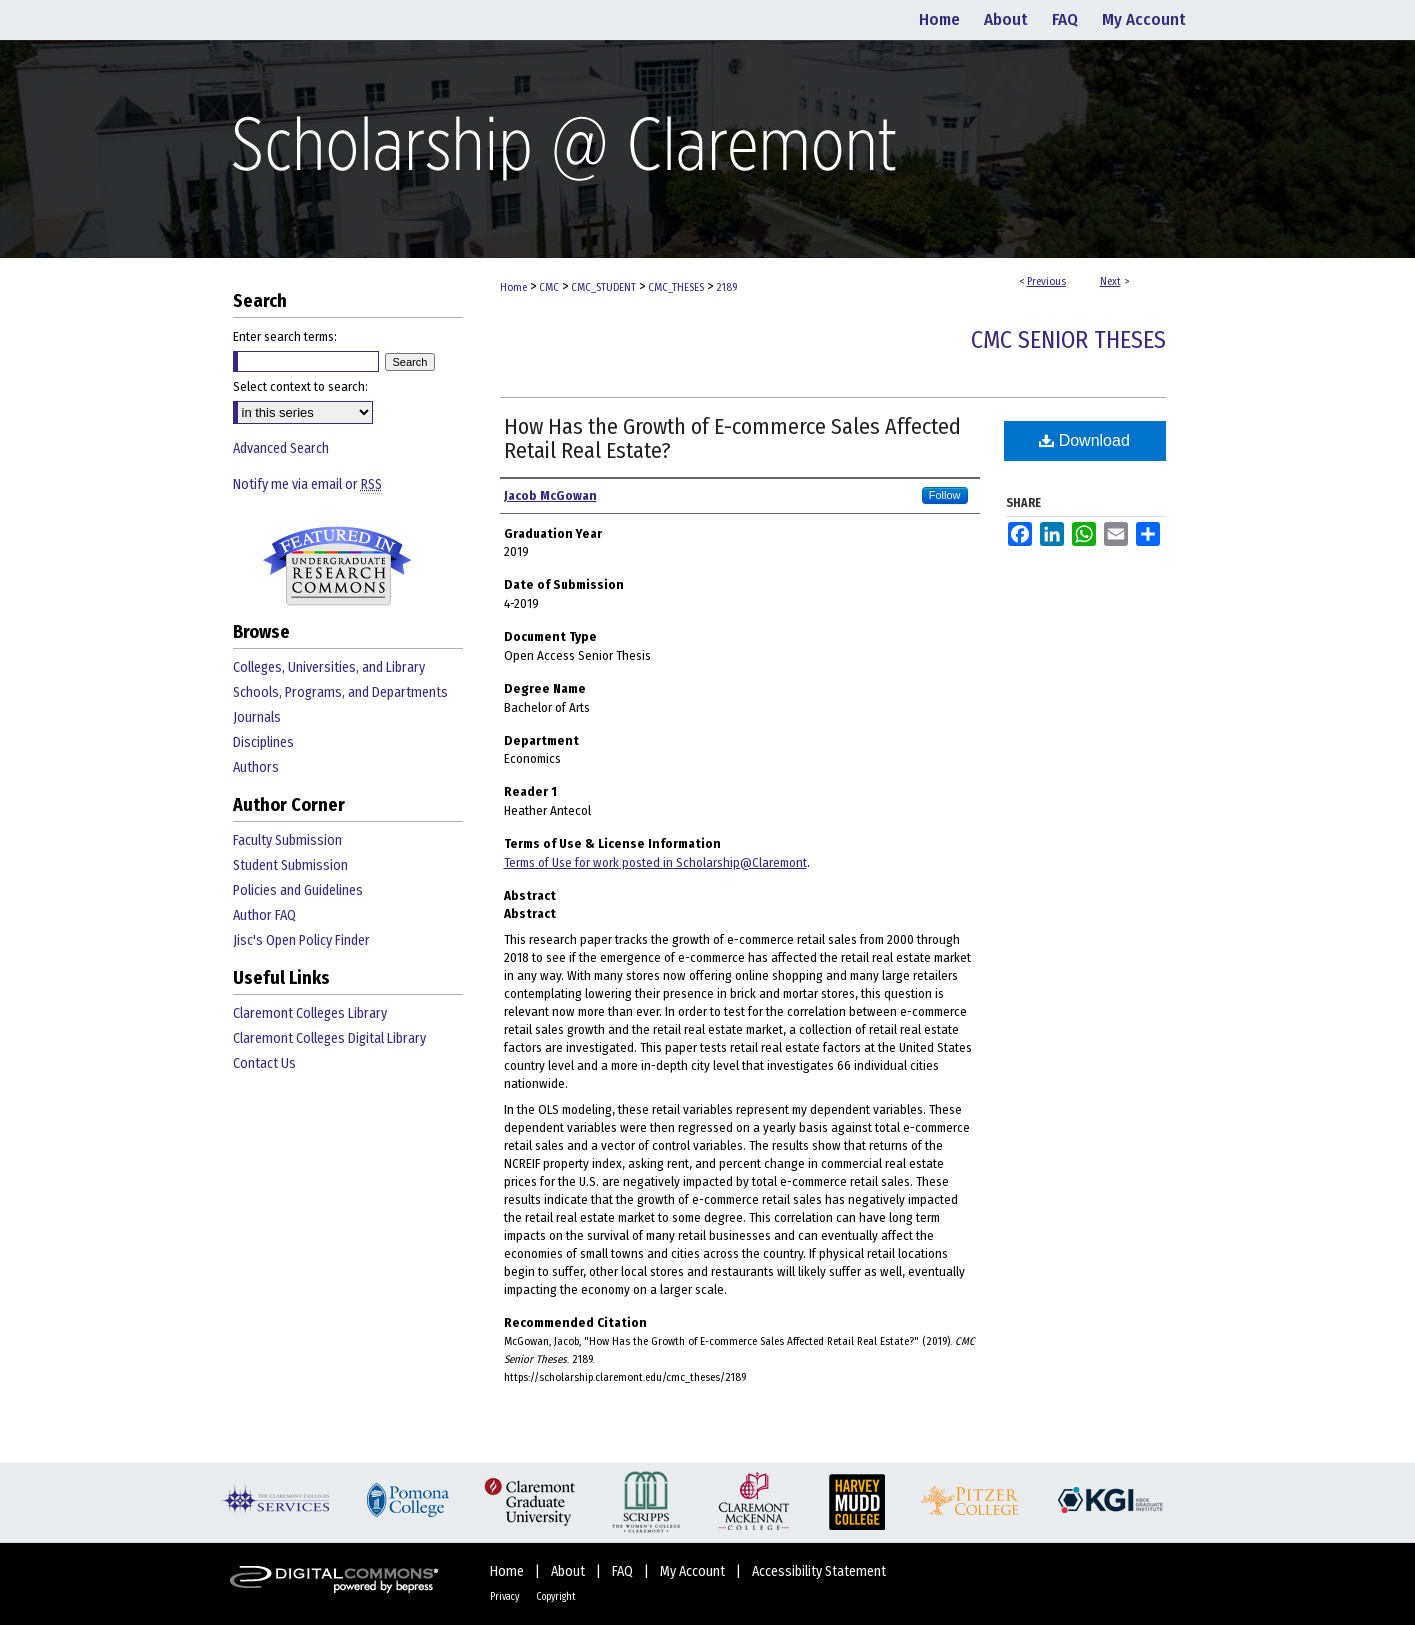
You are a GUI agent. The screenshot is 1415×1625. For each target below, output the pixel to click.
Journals (257, 717)
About (569, 1571)
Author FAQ (264, 915)
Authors (256, 767)
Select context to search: (300, 386)
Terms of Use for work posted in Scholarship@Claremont (655, 862)
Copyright (556, 1597)
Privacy (505, 1597)
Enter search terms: (285, 336)
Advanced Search (281, 448)
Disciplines (263, 742)
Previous (1046, 281)
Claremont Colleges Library (310, 1013)
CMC (549, 287)
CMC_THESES (676, 287)
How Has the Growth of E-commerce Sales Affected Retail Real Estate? (732, 438)
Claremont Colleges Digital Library (329, 1038)
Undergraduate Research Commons (338, 566)
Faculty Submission (287, 840)
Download (1084, 440)
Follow (945, 495)
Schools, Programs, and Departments (340, 692)
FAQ (624, 1571)
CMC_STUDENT (603, 287)
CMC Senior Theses (1068, 340)
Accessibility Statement (819, 1571)
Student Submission (290, 865)
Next (1110, 281)
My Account (694, 1571)
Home (513, 287)
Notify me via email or (307, 484)
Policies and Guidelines (298, 890)
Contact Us (264, 1063)
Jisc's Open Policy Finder (301, 940)
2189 (726, 287)
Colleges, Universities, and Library (329, 667)
